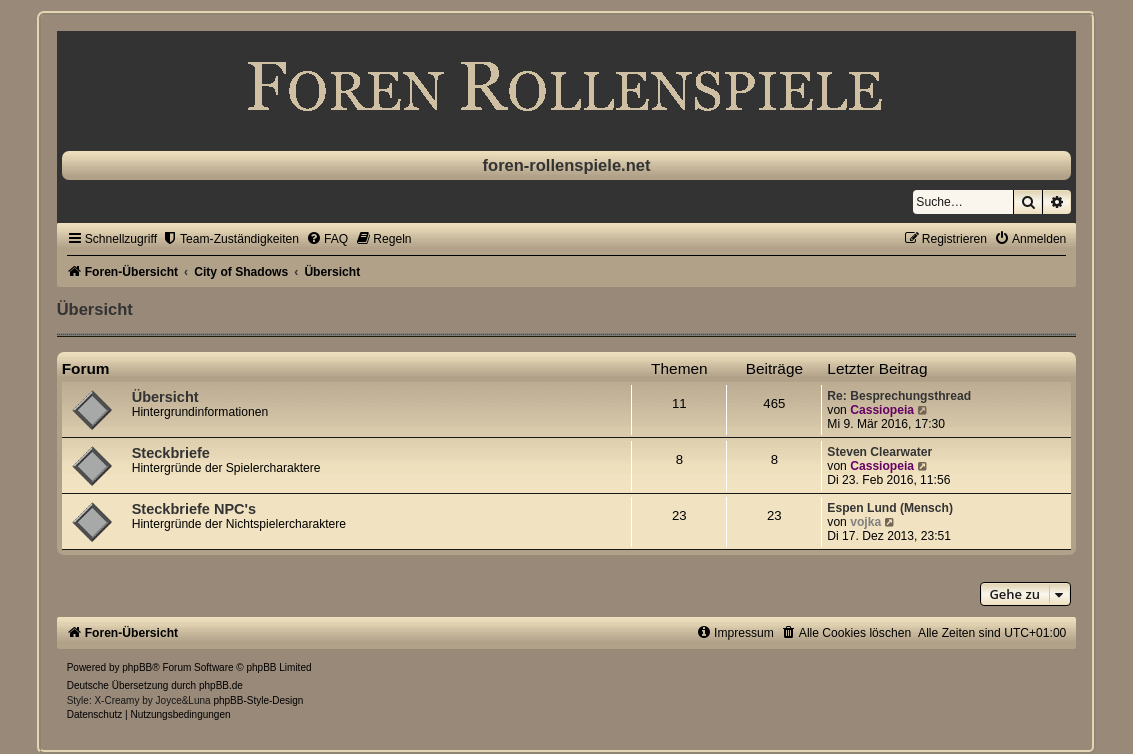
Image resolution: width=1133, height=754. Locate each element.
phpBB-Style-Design (258, 700)
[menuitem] (230, 239)
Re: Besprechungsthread (899, 396)
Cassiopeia (882, 410)
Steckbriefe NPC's (194, 509)
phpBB (137, 667)
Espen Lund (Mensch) (890, 508)
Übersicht (95, 309)
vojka (865, 522)
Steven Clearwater (879, 452)
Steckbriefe (171, 453)
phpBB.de (221, 685)
